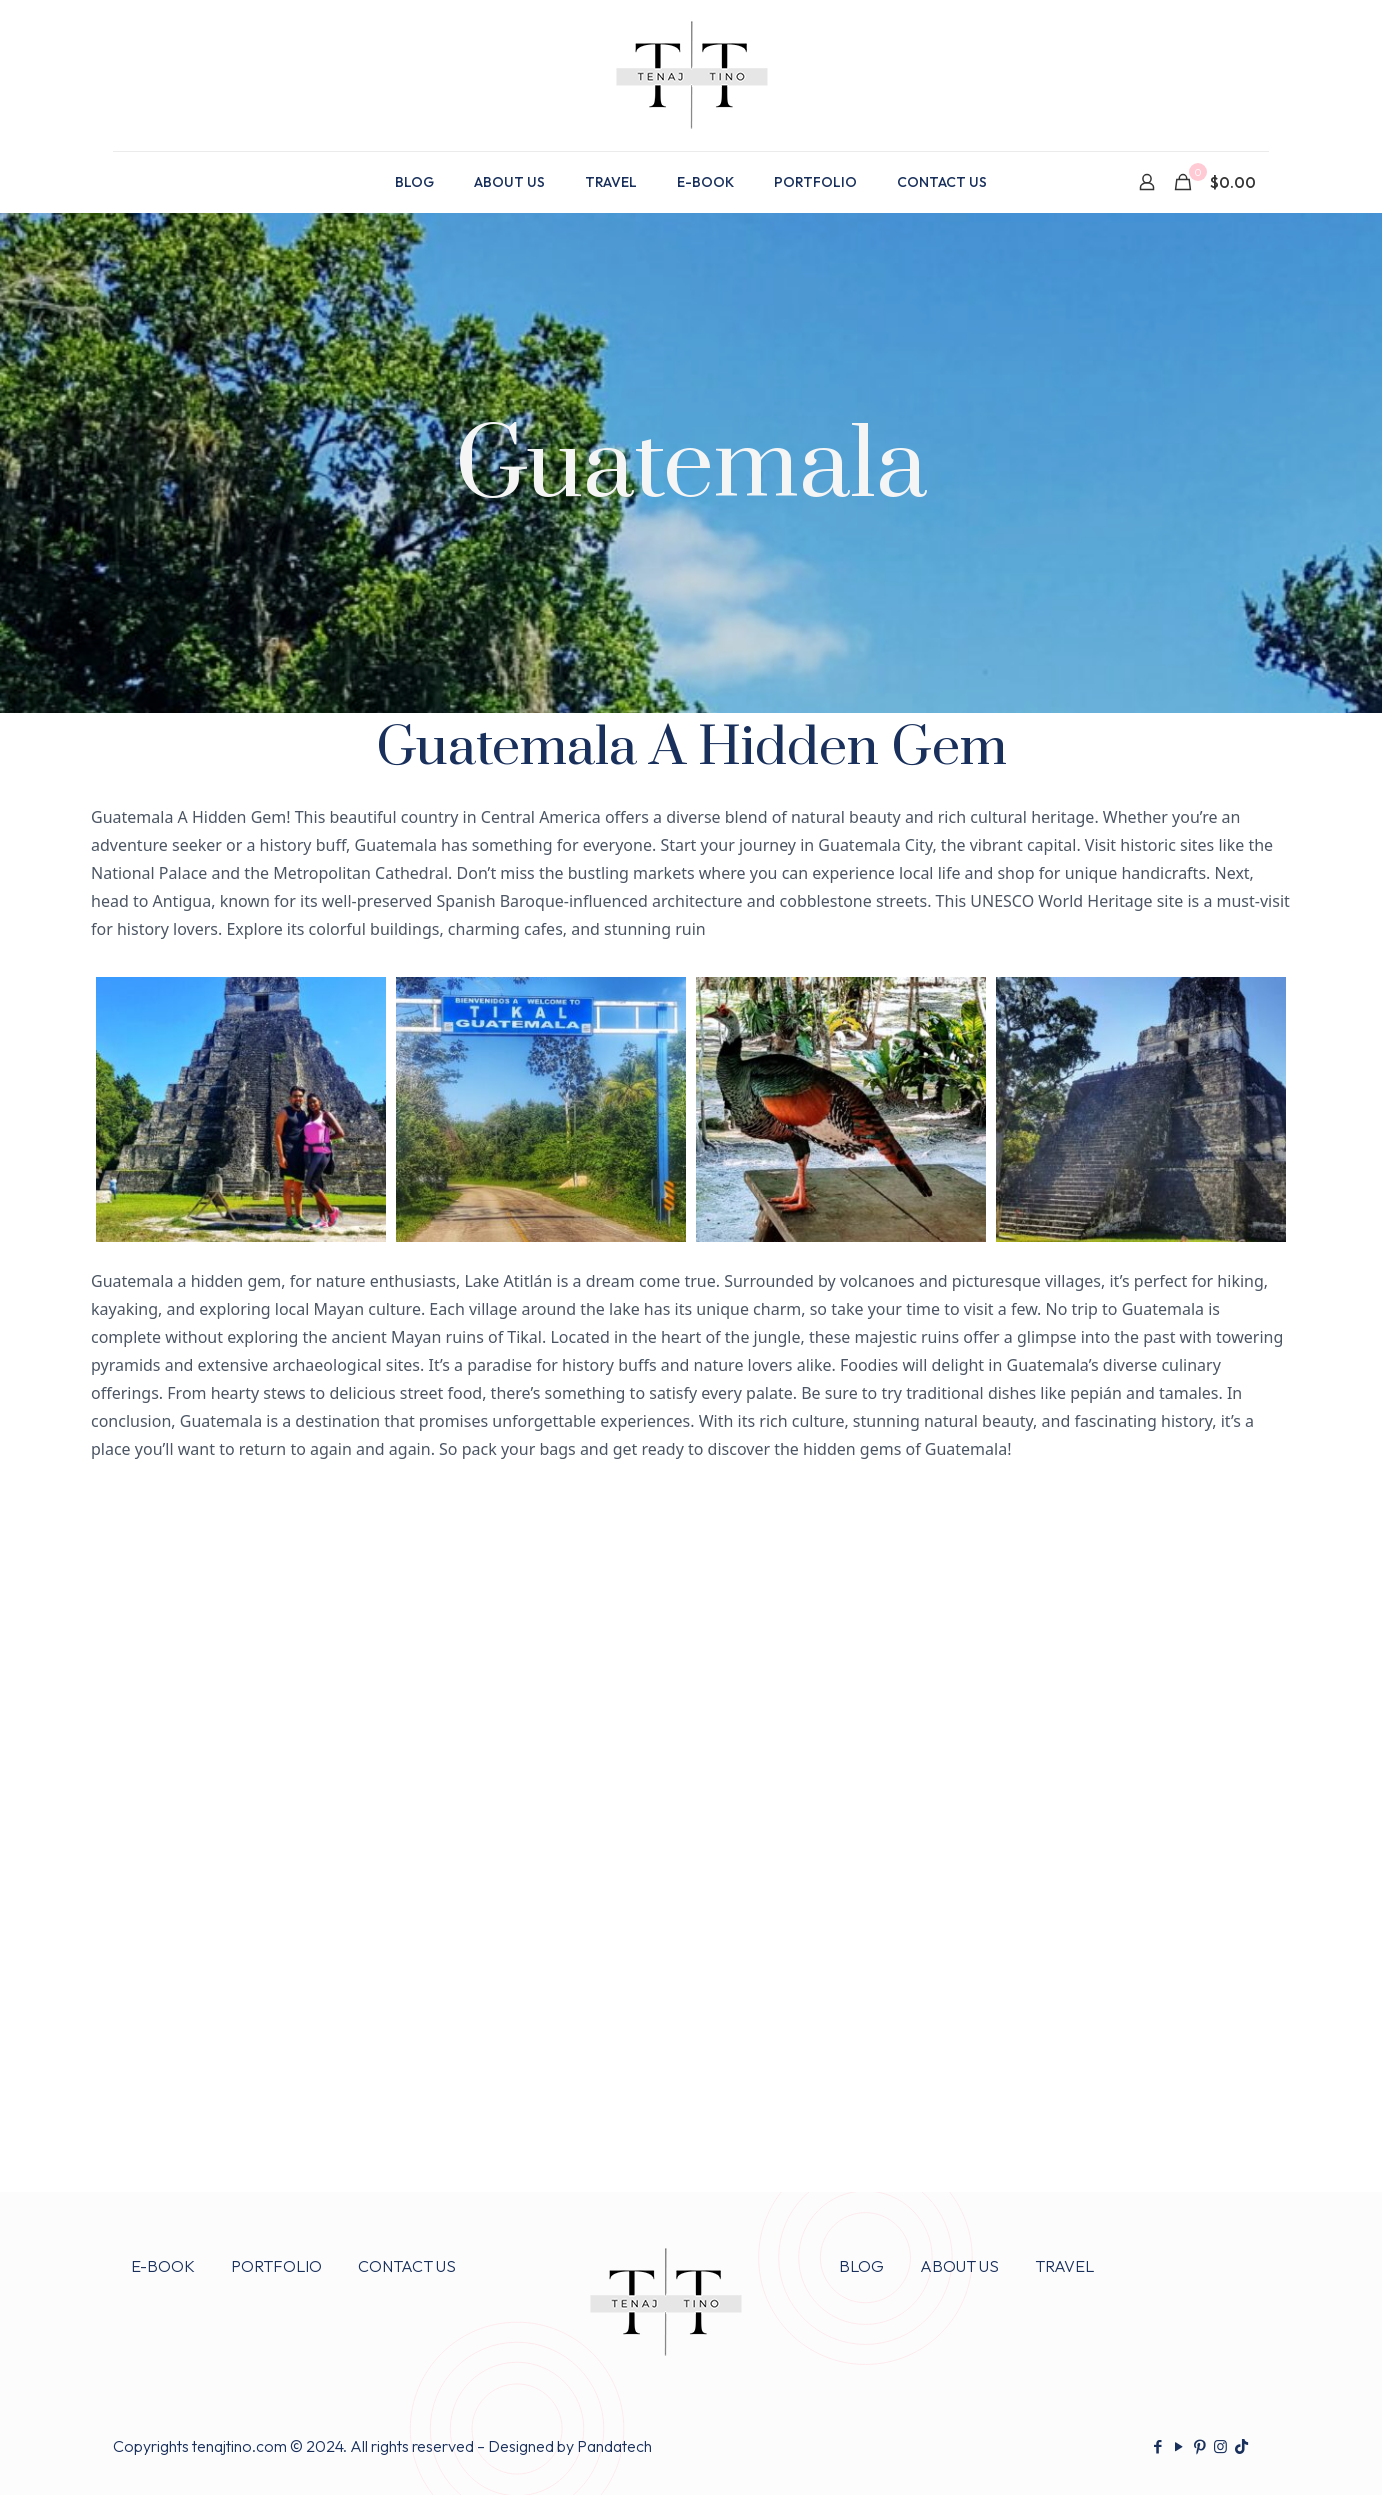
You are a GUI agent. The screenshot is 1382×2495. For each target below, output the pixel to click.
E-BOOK (163, 2266)
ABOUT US (959, 2266)
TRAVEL (1064, 2266)
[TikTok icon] (1241, 2446)
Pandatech (614, 2446)
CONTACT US (407, 2266)
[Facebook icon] (1157, 2446)
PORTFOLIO (276, 2266)
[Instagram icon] (1220, 2446)
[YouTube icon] (1178, 2446)
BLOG (861, 2266)
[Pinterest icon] (1199, 2446)
